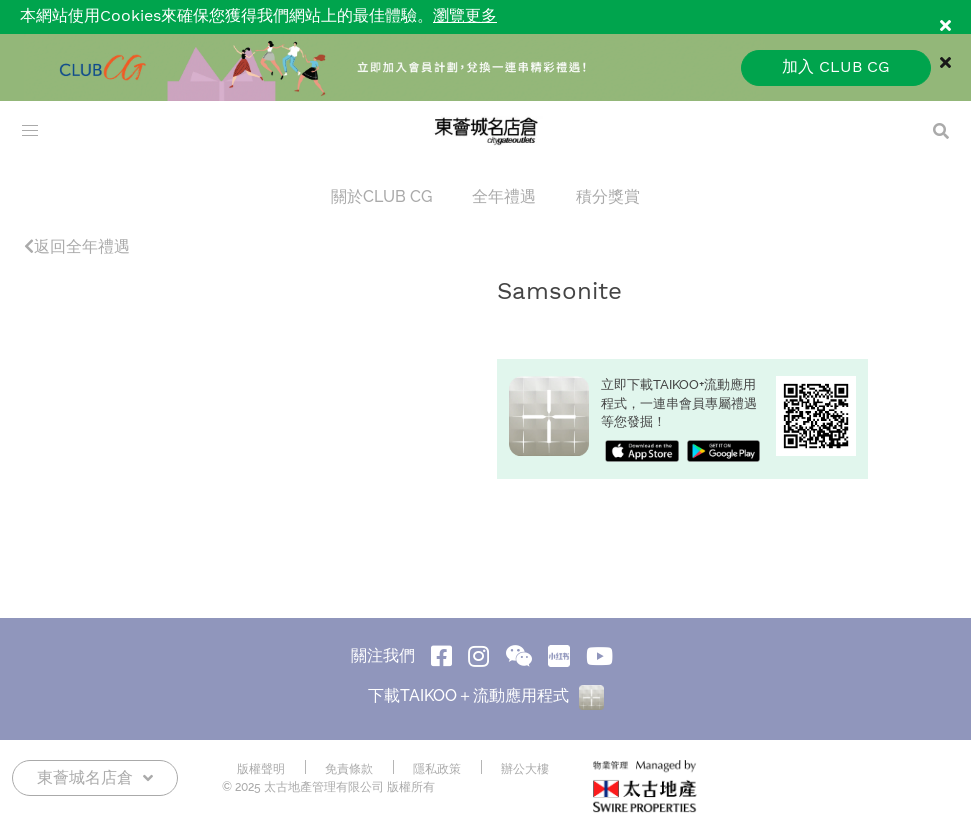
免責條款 (349, 769)
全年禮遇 (504, 196)
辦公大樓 (525, 769)
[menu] (30, 131)
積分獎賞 (608, 196)
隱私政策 (437, 769)
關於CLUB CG (381, 196)
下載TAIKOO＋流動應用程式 (486, 695)
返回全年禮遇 (77, 246)
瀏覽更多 (465, 16)
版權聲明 (261, 769)
